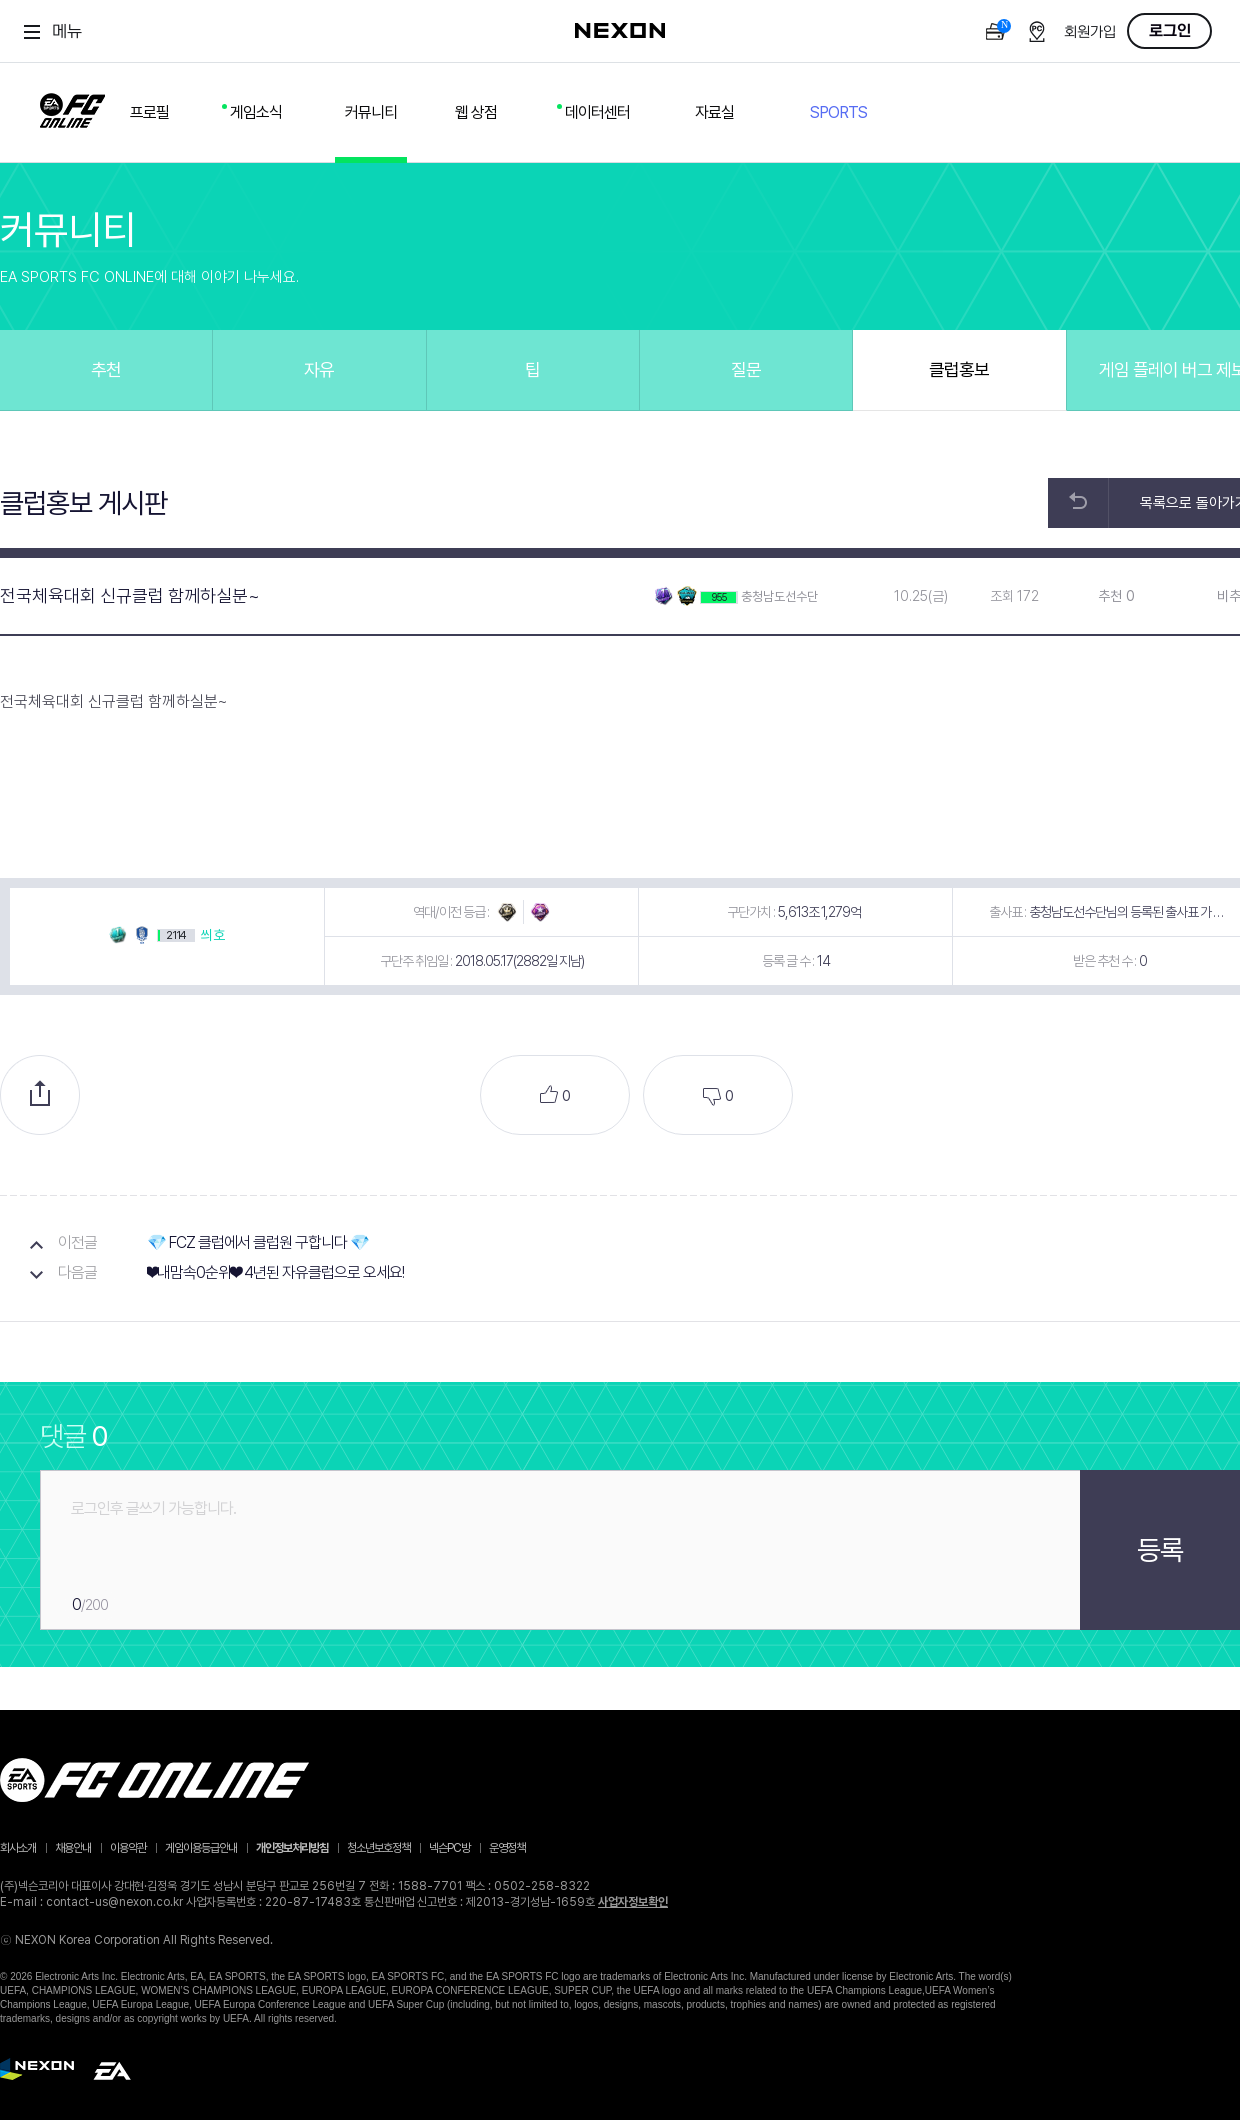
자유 (319, 369)
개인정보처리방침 (292, 1848)
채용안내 (73, 1848)
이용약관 (128, 1848)
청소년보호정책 (378, 1848)
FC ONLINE (72, 107)
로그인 (1170, 31)
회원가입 (1090, 32)
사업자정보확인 (633, 1902)
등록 (1160, 1550)
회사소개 (18, 1848)
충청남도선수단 (779, 596)
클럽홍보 (959, 369)
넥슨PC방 (449, 1848)
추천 (106, 369)
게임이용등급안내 (201, 1848)
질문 (746, 369)
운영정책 (507, 1848)
